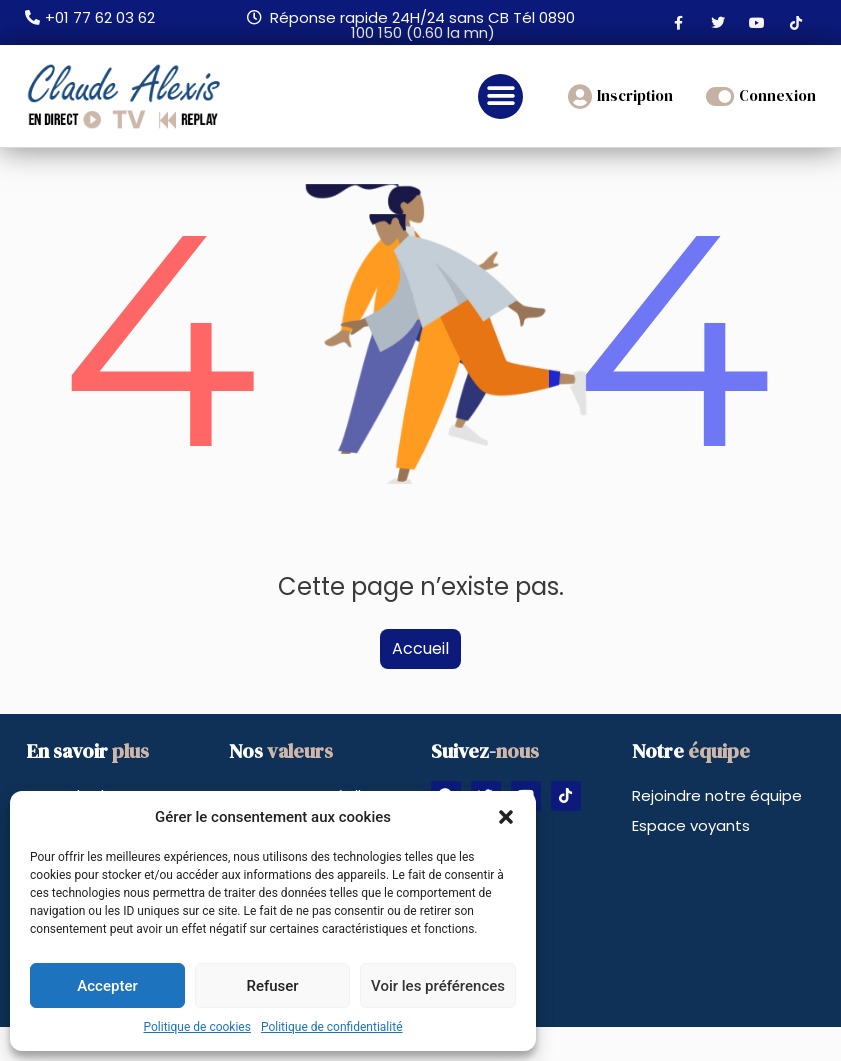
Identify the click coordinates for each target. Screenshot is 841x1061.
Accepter (107, 986)
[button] (506, 817)
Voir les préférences (438, 986)
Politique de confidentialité (332, 1027)
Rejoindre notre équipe (717, 795)
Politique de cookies (197, 1027)
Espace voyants (691, 825)
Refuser (272, 986)
